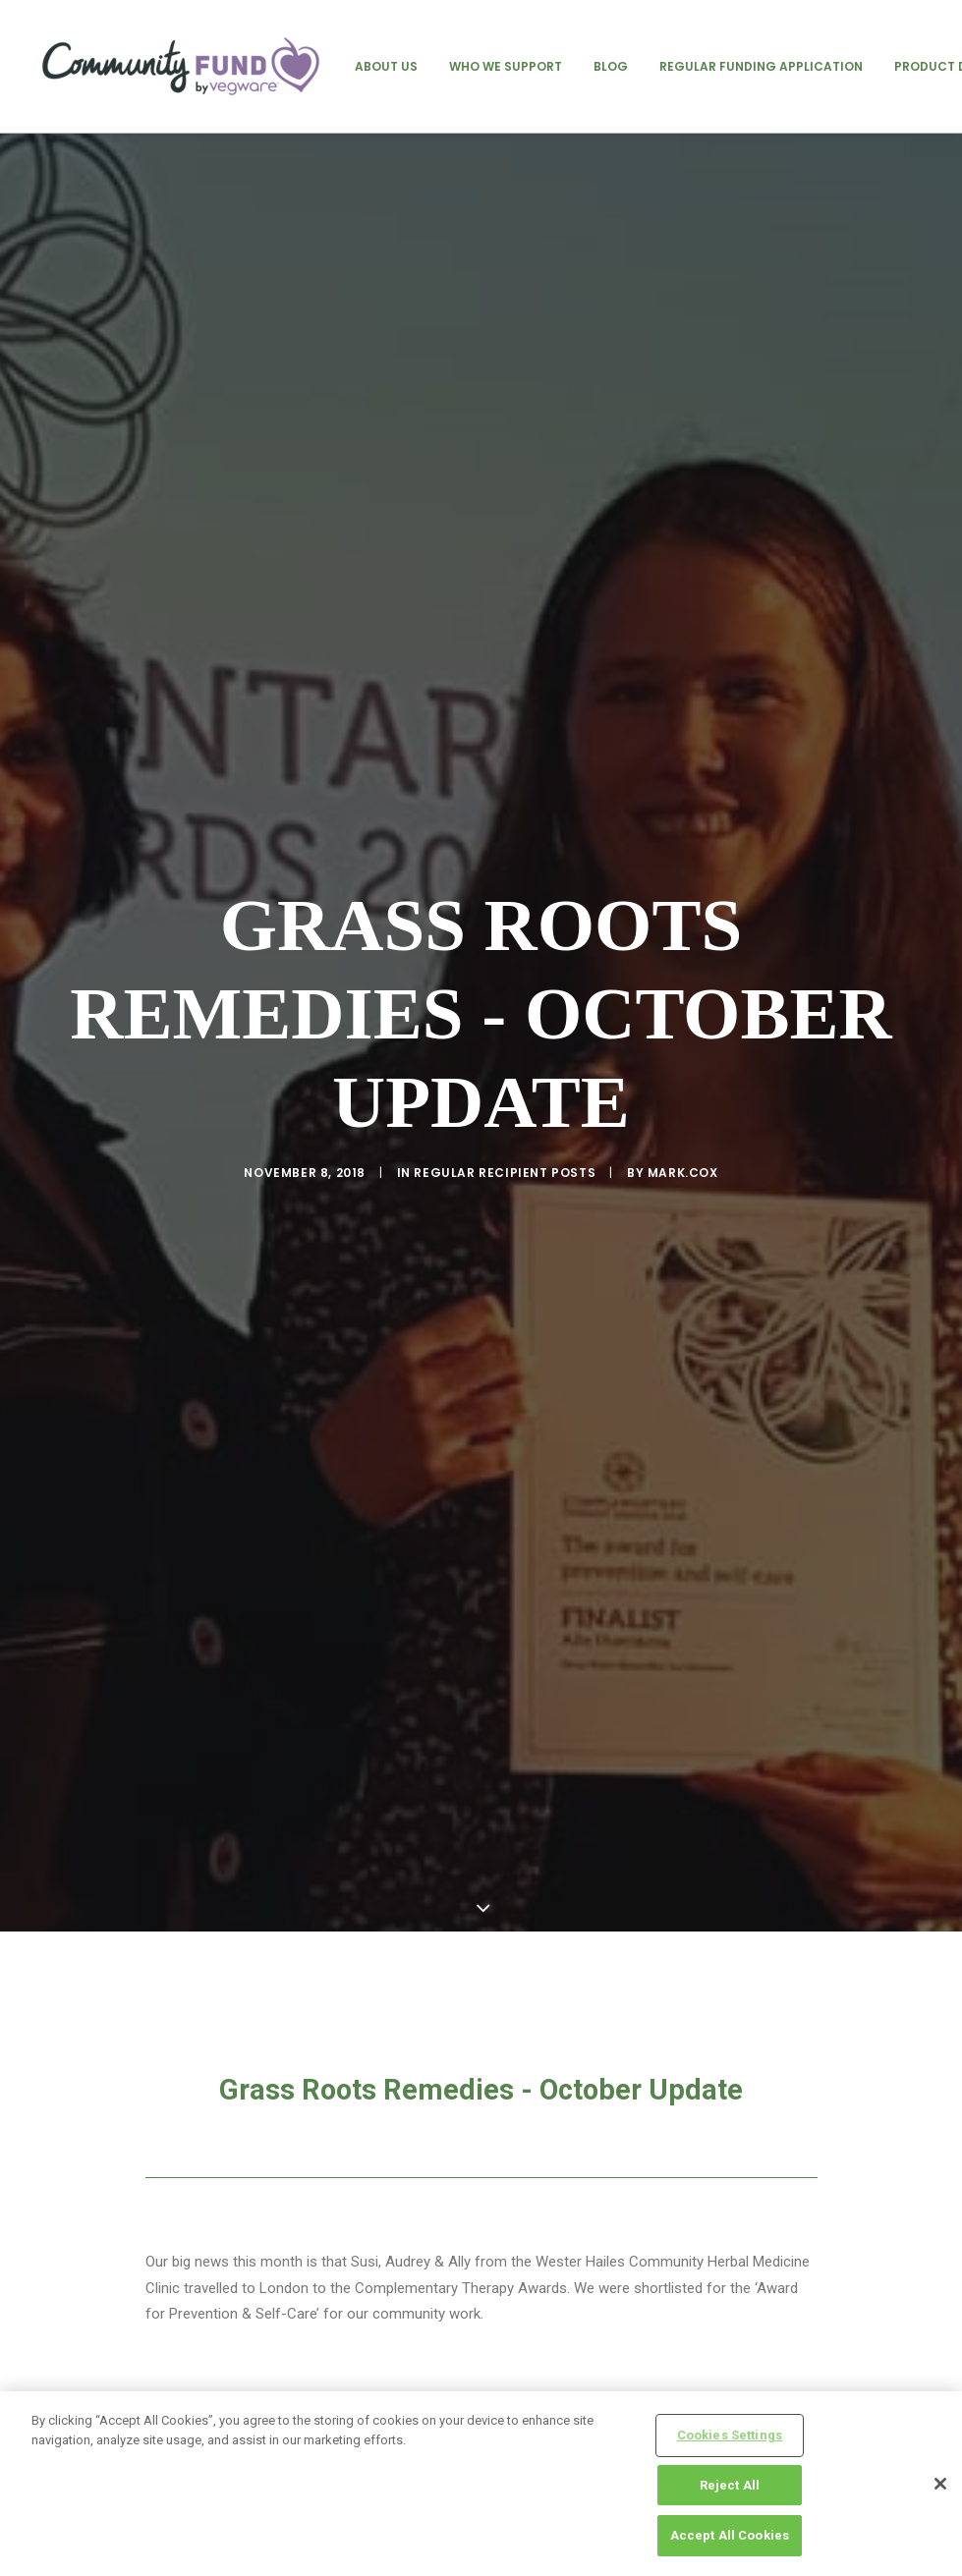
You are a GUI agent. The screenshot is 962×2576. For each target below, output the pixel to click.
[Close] (940, 2483)
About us (386, 66)
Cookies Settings (729, 2435)
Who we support (505, 66)
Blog (611, 66)
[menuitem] (386, 66)
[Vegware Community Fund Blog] (180, 66)
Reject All (730, 2485)
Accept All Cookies (729, 2535)
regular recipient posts (504, 1133)
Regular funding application (761, 66)
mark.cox (683, 1133)
